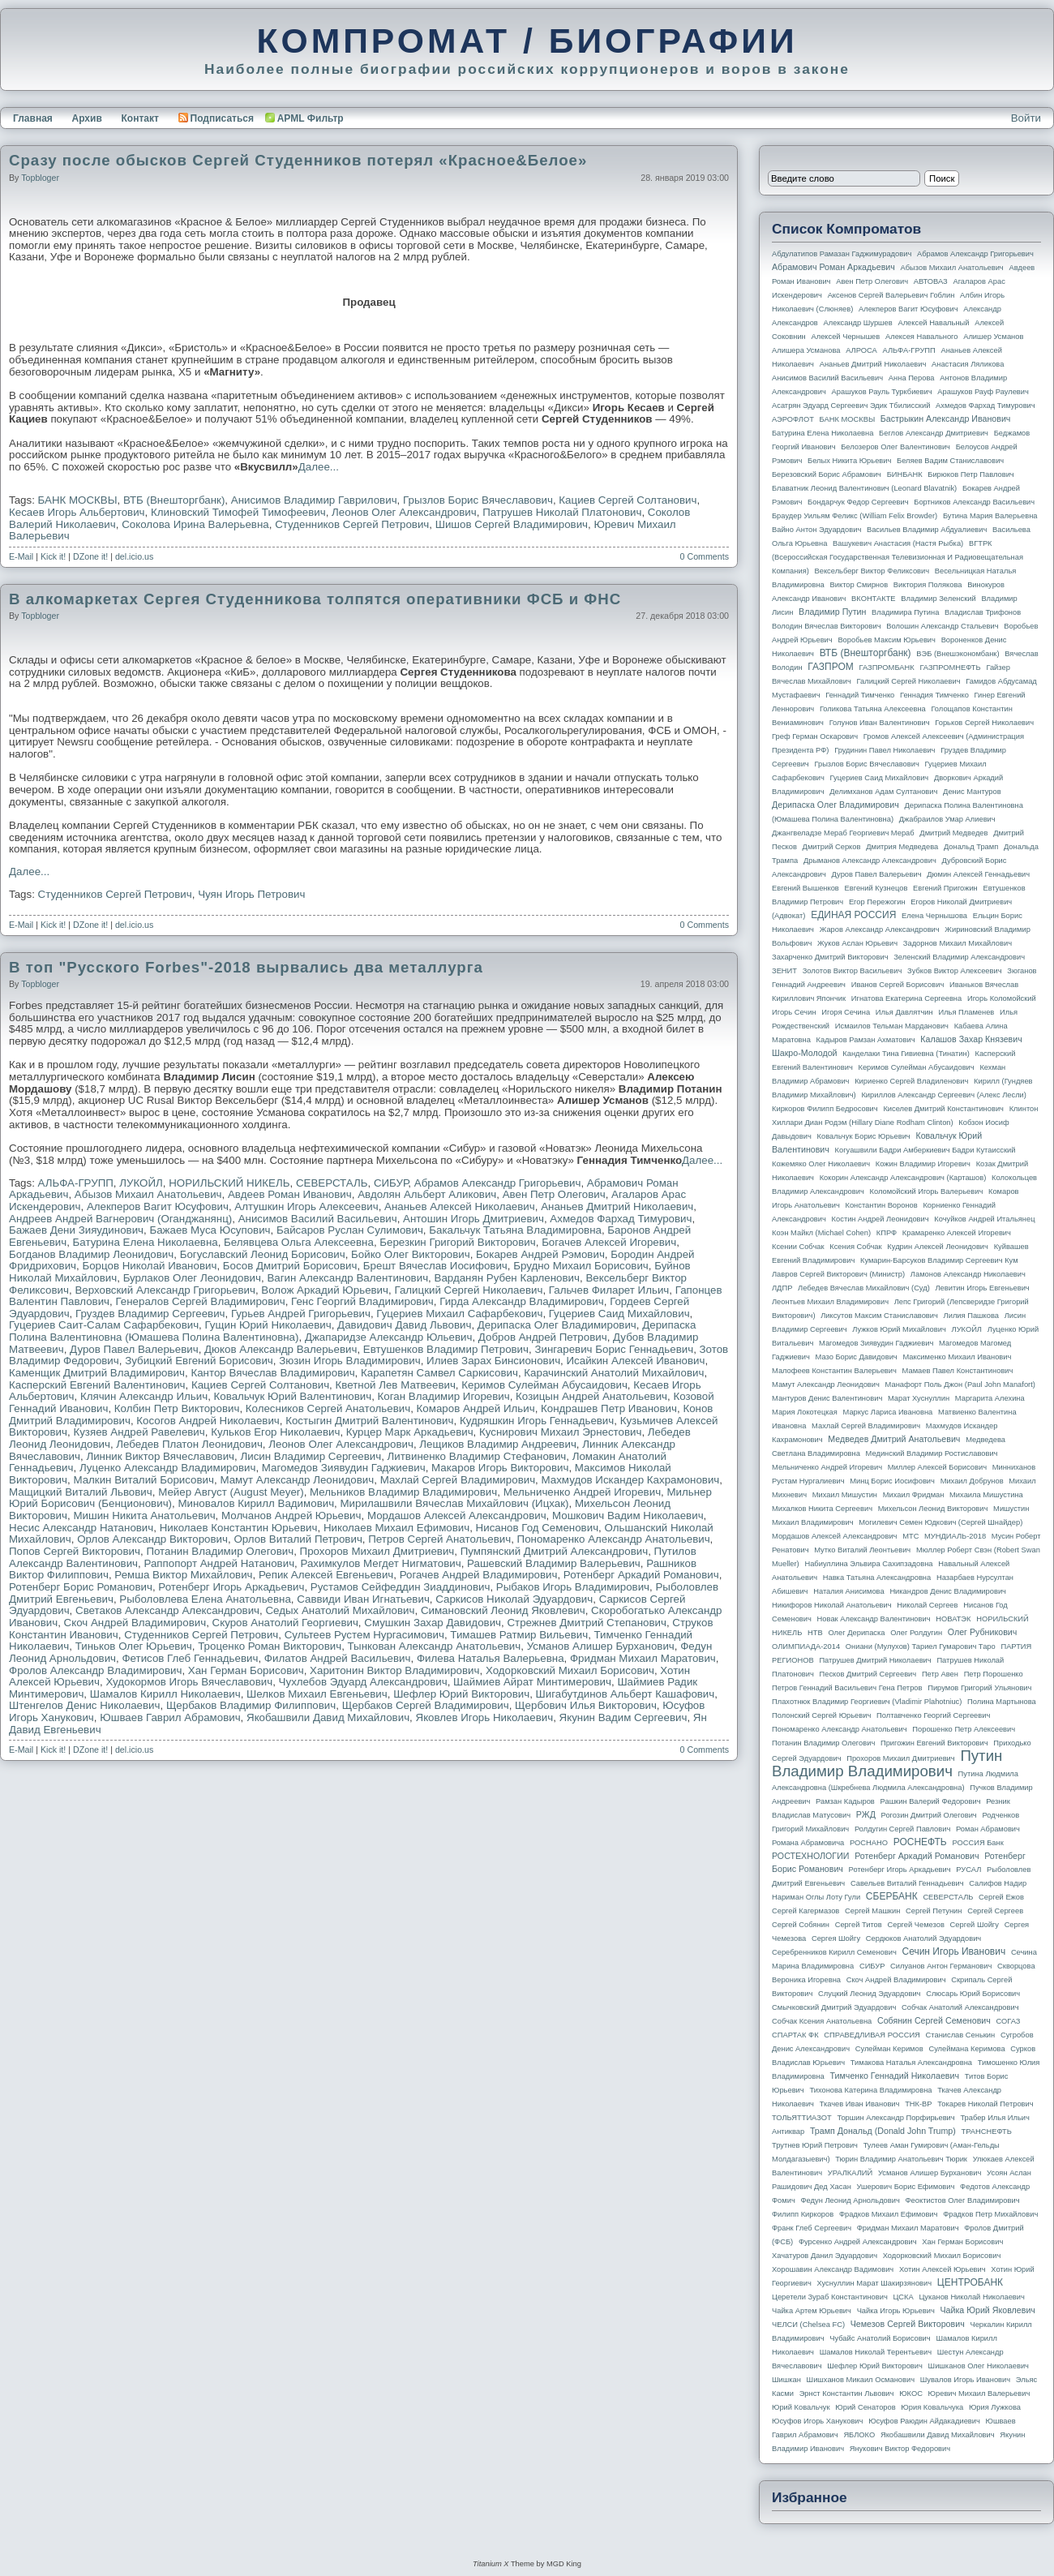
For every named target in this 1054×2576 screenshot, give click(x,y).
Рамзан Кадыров (845, 1801)
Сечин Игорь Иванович (953, 1951)
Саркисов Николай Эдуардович (514, 1599)
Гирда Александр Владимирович (521, 1301)
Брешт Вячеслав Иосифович (435, 1266)
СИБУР (391, 1183)
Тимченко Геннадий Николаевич (894, 2075)
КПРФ (886, 1233)
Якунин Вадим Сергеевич (623, 1717)
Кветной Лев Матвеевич (396, 1385)
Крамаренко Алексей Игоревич (956, 1233)
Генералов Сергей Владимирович (200, 1301)
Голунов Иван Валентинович (879, 723)
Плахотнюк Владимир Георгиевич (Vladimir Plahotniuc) (867, 1702)
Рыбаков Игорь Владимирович (572, 1587)
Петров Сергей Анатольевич (439, 1539)
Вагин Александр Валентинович (347, 1278)
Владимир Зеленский (938, 599)
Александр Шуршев (858, 323)
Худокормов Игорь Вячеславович (188, 1682)
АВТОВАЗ (931, 281)
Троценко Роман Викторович (269, 1646)
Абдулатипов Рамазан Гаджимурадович (841, 254)
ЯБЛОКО (859, 2435)
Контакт (139, 118)
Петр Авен (940, 1674)
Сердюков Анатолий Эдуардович (923, 1938)
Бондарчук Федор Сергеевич (858, 502)
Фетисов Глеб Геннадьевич (190, 1658)
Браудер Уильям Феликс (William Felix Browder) (854, 516)
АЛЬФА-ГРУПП (76, 1183)
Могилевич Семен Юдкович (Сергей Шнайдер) (940, 1522)
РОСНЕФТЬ (920, 1842)
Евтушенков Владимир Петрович (446, 1349)
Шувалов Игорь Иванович (965, 2380)
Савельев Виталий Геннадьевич (907, 1883)
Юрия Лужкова (995, 2407)
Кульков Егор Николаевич (275, 1432)
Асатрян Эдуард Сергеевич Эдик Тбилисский (851, 405)
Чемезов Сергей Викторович (907, 2324)
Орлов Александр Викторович (152, 1539)
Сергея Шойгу (836, 1938)
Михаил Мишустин (844, 1495)
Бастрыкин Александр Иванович (945, 418)
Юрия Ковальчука (932, 2407)
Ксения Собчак (855, 1247)
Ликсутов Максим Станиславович (879, 1316)
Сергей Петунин (934, 1911)
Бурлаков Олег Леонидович (192, 1278)
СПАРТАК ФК (795, 2035)
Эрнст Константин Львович (846, 2393)
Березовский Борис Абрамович (826, 474)
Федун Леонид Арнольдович (849, 2200)
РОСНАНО (869, 1843)
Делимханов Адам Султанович (883, 792)
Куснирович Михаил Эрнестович (560, 1432)
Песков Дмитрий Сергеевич (868, 1674)
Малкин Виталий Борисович (143, 1480)
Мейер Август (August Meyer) (231, 1492)
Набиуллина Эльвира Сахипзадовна (868, 1564)
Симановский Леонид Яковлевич (503, 1610)
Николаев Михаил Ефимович (396, 1528)
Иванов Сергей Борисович (898, 985)
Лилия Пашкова (971, 1316)
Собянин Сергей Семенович (934, 2020)
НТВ (815, 1633)
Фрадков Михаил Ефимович (888, 2214)
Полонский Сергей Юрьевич (821, 1715)
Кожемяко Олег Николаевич (821, 1164)
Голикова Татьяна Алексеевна (873, 709)
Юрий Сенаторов (865, 2407)
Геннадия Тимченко (934, 695)
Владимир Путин (832, 611)
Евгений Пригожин (945, 888)
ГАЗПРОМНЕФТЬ (949, 667)
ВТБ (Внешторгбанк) (174, 500)
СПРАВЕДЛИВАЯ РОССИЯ (872, 2035)
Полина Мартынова (1001, 1702)
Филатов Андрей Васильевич (337, 1658)
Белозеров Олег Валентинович (895, 447)
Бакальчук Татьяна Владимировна (515, 1230)
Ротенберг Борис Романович (80, 1587)
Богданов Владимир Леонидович (91, 1254)
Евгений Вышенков (805, 888)
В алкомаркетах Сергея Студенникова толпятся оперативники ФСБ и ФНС (315, 599)
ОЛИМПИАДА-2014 (806, 1646)
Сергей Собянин (800, 1925)
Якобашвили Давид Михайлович (327, 1717)
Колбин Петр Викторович (177, 1408)
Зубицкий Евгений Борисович (199, 1361)
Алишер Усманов (993, 337)
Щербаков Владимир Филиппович (251, 1705)
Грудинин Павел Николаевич (884, 750)
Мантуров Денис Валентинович (827, 1398)
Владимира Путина (905, 612)
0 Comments (704, 556)
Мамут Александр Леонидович (297, 1480)
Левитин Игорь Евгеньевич (982, 1288)
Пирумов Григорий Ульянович (979, 1688)
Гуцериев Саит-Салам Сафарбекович (104, 1325)
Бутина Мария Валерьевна (990, 516)
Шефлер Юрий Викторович (461, 1694)
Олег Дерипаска (856, 1633)
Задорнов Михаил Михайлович (957, 943)
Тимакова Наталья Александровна (911, 2063)
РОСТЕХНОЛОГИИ (810, 1856)
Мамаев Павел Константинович (957, 1371)
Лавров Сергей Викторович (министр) (838, 1274)
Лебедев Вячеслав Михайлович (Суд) (864, 1288)
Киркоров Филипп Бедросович (825, 1109)
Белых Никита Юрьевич (849, 461)
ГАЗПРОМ (831, 666)
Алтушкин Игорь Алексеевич (306, 1206)
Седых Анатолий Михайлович (339, 1610)
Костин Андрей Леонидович (880, 1219)
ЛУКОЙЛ (141, 1183)
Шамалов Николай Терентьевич (876, 2352)
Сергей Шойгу (974, 1925)
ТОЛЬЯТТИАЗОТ (802, 2118)
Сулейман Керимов (889, 2049)
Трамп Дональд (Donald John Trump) (883, 2131)
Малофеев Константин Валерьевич (834, 1371)
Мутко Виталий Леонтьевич (862, 1550)
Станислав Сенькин (961, 2035)
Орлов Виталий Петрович (298, 1539)
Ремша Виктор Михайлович (183, 1575)
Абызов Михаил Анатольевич (148, 1194)
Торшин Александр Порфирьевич (895, 2118)
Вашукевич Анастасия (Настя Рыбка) (898, 543)
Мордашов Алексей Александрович (456, 1515)
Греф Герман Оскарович (815, 736)
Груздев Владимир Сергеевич (150, 1313)
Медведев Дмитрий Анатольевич (894, 1439)
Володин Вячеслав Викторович (826, 626)
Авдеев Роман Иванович (290, 1194)
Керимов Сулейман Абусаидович (544, 1385)
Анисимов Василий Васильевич (317, 1219)
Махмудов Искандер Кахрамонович (631, 1480)
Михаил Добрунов (972, 1481)
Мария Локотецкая (805, 1412)
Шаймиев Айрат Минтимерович (532, 1682)
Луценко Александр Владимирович (167, 1468)
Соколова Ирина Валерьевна (195, 524)
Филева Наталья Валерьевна (490, 1658)
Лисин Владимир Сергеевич (310, 1456)
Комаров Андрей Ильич (476, 1408)
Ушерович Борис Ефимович (906, 2187)
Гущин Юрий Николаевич (268, 1325)
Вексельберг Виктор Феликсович (872, 571)
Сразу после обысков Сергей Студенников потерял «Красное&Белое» (298, 160)
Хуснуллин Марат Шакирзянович (874, 2283)
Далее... (318, 467)
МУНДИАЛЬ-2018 (955, 1536)
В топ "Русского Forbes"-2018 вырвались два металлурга (246, 967)
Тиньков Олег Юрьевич (133, 1646)
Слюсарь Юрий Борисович (973, 1994)
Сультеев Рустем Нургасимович (364, 1635)
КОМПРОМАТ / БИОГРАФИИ (526, 40)
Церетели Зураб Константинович (830, 2297)
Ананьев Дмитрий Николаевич (617, 1206)
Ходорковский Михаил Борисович (570, 1670)
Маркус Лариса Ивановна (888, 1412)
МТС (910, 1536)
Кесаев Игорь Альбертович (77, 512)
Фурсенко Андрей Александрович (858, 2242)
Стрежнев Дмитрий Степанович (586, 1622)
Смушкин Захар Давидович (432, 1622)
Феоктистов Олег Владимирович (963, 2200)
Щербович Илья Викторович (586, 1705)
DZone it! (90, 556)
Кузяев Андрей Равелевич (138, 1432)
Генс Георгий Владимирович (362, 1301)
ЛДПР (782, 1288)
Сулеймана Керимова (966, 2049)
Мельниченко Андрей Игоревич (582, 1492)
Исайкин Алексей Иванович (635, 1361)
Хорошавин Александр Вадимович (832, 2269)
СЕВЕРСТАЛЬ (332, 1183)
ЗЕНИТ (784, 971)
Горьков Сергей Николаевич (984, 723)
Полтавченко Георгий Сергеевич (933, 1715)
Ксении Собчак (798, 1247)
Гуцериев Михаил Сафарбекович (459, 1313)
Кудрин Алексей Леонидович (937, 1247)
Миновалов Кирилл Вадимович (256, 1503)
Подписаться (216, 118)
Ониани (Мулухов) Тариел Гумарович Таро (921, 1646)
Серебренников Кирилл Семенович (834, 1952)
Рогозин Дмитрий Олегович (929, 1815)
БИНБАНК (905, 474)
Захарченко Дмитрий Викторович (830, 957)
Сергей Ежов (1001, 1897)
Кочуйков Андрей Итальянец (984, 1219)
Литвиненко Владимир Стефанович (477, 1456)
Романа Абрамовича (808, 1843)
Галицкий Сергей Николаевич (468, 1290)
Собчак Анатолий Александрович (960, 2007)
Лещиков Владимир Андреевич (497, 1444)
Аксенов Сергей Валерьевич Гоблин (891, 295)
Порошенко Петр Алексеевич (963, 1729)
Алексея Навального (921, 337)
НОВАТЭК (953, 1619)
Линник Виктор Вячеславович (160, 1456)
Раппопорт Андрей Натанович (219, 1563)
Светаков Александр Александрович (167, 1610)
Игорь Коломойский (1001, 998)
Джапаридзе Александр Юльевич (389, 1337)
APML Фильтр (310, 118)
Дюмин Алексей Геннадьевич (978, 874)
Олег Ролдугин (916, 1633)
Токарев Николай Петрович (985, 2104)
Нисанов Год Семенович (537, 1528)
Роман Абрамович (988, 1829)
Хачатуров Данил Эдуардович (824, 2256)
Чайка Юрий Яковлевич (987, 2310)
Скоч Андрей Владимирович (135, 1622)
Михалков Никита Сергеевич (822, 1509)
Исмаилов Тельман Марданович (892, 1026)
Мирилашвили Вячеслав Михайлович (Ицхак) (455, 1503)
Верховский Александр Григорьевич (165, 1290)
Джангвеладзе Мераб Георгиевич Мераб (843, 833)
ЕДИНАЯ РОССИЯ (853, 915)
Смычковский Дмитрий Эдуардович (834, 2007)
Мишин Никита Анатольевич (144, 1515)
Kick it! (53, 556)
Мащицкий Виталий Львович (80, 1492)
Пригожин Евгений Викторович (934, 1743)
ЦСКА (903, 2297)
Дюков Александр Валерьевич (280, 1349)
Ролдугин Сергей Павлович (902, 1829)
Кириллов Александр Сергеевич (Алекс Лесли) (943, 1095)
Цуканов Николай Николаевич (971, 2297)
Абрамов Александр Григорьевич (497, 1183)
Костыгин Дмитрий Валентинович (369, 1421)
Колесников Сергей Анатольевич (328, 1408)
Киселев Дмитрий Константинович (943, 1109)
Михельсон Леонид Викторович (933, 1509)
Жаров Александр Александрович (880, 929)
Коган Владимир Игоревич (444, 1396)
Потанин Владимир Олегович (219, 1551)
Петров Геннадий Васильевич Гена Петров (847, 1688)
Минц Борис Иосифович (892, 1481)
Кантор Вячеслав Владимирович (272, 1373)
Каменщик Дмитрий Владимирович (97, 1373)
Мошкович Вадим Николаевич (628, 1515)
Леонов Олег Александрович (404, 512)
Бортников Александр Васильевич (974, 502)
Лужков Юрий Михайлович (898, 1329)
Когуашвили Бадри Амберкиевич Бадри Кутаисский (925, 1150)
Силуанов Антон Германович (941, 1966)
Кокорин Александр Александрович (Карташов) (903, 1178)
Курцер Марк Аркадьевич (409, 1432)
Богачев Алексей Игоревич (609, 1242)
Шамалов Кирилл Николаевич (165, 1694)
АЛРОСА (861, 350)
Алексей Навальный (933, 323)
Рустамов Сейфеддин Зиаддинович (401, 1587)
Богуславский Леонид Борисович (262, 1254)
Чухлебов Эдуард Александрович (363, 1682)
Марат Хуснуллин (918, 1398)
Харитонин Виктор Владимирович (394, 1670)
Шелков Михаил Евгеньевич (317, 1694)
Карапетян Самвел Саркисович (439, 1373)
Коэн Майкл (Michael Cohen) (821, 1233)
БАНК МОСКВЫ (78, 500)
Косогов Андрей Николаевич (207, 1421)
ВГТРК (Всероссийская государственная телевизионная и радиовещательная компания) (897, 557)
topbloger (40, 177)
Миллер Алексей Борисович (937, 1467)
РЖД (866, 1814)
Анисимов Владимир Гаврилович (314, 500)
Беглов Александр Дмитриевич (933, 433)
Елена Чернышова (934, 916)
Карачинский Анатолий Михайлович (614, 1373)
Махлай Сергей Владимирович (457, 1480)
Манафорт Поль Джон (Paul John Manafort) (960, 1384)
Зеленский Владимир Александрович (959, 957)
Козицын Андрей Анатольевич (591, 1396)
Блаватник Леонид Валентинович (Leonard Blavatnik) (864, 488)
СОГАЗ (1008, 2021)
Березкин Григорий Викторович (457, 1242)
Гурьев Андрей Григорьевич (301, 1313)
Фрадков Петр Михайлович (990, 2214)
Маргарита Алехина (990, 1398)
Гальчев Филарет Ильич (609, 1290)
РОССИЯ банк (977, 1843)
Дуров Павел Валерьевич (134, 1349)
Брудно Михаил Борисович (581, 1266)
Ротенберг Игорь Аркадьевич (231, 1587)
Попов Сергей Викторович (74, 1551)
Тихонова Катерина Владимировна (870, 2090)
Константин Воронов (881, 1205)
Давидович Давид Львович (404, 1325)
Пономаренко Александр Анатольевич (613, 1539)
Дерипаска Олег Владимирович (557, 1325)
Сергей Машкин (872, 1911)
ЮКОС (911, 2393)
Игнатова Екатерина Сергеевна (906, 998)
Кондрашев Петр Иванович (609, 1408)
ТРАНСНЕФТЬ (987, 2131)
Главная (33, 118)
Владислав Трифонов (983, 612)
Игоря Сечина (845, 1012)
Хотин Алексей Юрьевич (942, 2269)
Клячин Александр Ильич (144, 1396)
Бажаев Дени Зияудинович (76, 1230)
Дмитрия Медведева (902, 847)
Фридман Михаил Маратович (643, 1658)
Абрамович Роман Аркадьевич (833, 267)
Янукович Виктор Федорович (900, 2449)
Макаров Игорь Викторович (499, 1468)
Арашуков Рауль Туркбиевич (882, 392)
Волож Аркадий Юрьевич (324, 1290)
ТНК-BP (918, 2104)
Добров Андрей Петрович (542, 1337)
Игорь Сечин (794, 1012)
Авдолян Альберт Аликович (427, 1194)
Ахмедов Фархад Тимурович (621, 1219)
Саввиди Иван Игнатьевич (363, 1599)
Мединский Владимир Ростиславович (932, 1453)
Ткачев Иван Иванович (860, 2104)
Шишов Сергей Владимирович (511, 524)
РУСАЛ (968, 1869)
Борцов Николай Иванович (149, 1266)
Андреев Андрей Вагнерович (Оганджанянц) (120, 1219)
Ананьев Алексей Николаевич (459, 1206)
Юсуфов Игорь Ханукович (817, 2421)
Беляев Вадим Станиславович (950, 461)
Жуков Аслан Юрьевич (857, 943)
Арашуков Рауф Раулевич (983, 392)
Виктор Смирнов (859, 585)
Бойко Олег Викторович (410, 1254)
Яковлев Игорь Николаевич (485, 1717)
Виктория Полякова (927, 585)
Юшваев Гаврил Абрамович (170, 1717)
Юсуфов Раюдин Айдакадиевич (924, 2421)
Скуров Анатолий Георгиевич (285, 1622)
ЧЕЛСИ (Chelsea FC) (808, 2325)
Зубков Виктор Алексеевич (954, 971)
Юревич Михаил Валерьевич (979, 2393)
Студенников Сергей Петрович (352, 524)
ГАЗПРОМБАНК (886, 667)
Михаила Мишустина (986, 1495)
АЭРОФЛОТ (793, 419)
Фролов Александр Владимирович (95, 1670)
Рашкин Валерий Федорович (930, 1801)
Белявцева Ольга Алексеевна (299, 1242)
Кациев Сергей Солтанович (627, 500)
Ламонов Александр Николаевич (968, 1274)
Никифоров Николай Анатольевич (832, 1605)
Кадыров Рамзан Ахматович (865, 1040)
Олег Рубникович (983, 1632)
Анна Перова (912, 378)
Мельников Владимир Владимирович (403, 1492)
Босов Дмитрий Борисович (290, 1266)
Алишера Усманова (806, 350)
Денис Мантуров (972, 792)
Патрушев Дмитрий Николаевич (875, 1660)
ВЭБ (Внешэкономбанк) (957, 654)
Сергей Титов (858, 1925)
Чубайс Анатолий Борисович (879, 2338)
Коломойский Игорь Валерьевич (926, 1191)
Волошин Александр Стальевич (942, 626)
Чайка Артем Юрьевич (811, 2311)
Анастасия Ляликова (968, 364)
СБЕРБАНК (892, 1896)
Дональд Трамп (971, 847)
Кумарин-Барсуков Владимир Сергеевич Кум (939, 1260)
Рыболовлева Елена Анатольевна (205, 1599)
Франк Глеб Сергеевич (811, 2228)
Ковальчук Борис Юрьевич (863, 1136)
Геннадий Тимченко (859, 695)
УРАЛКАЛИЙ (850, 2173)
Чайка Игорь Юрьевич (896, 2311)
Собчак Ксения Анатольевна (822, 2021)
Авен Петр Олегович (554, 1194)
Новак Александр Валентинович (874, 1619)
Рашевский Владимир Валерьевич (554, 1563)
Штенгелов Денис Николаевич (84, 1705)
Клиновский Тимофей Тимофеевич (238, 512)
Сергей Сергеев (995, 1911)
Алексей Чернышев (845, 337)
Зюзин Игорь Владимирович (350, 1361)
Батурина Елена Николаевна (145, 1242)
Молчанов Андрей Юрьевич (291, 1515)
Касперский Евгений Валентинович (97, 1385)
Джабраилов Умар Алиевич (947, 819)
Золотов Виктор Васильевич (852, 971)
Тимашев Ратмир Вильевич (519, 1635)
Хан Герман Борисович (246, 1670)
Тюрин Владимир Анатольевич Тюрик (901, 2159)
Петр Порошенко (993, 1674)
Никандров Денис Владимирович (947, 1591)
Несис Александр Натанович (81, 1528)
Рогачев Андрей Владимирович (479, 1575)
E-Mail (21, 556)
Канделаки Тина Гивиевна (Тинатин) (906, 1054)
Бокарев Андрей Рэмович (540, 1254)
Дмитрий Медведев (953, 833)
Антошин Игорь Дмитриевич (473, 1219)
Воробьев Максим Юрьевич (887, 640)
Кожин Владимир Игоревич (923, 1164)
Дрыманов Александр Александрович (869, 861)
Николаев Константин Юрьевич (239, 1528)
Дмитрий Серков (832, 847)
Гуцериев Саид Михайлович (619, 1313)
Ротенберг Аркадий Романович (641, 1575)
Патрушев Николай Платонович (561, 512)
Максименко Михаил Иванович (956, 1357)
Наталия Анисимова (848, 1591)
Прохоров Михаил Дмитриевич (377, 1551)
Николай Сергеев (927, 1605)
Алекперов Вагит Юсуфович (158, 1206)
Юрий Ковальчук (801, 2407)
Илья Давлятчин (904, 1012)
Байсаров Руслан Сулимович (349, 1230)
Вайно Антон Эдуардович (816, 530)
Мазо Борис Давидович (857, 1357)
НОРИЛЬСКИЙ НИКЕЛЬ (229, 1183)
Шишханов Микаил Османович (861, 2380)
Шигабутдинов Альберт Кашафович (625, 1694)
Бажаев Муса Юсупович (209, 1230)
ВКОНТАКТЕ (873, 599)
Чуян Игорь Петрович (251, 894)
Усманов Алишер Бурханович (601, 1646)
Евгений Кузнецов (876, 888)
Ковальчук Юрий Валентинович (293, 1396)
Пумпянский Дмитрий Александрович (554, 1551)
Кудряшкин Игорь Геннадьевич (537, 1421)
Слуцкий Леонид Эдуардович (869, 1994)
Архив (87, 118)
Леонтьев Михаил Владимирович (830, 1302)
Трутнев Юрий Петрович (815, 2145)
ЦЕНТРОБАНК (970, 2282)
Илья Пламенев (966, 1012)
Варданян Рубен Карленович (507, 1278)
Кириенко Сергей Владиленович (911, 1081)
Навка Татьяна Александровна (877, 1578)
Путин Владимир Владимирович (887, 1763)
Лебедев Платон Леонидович (189, 1444)
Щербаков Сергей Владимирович (425, 1705)
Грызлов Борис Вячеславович (478, 500)
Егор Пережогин (877, 902)
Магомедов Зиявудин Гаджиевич (344, 1468)
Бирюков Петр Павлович (970, 474)
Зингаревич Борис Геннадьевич (613, 1349)
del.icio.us (134, 556)
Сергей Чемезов (915, 1925)
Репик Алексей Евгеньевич (326, 1575)
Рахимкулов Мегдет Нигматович (380, 1563)
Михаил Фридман (914, 1495)
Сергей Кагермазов (805, 1911)
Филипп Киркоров (802, 2214)
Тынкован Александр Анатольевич (434, 1646)
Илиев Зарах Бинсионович (493, 1361)
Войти (1026, 118)
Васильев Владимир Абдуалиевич (927, 530)
